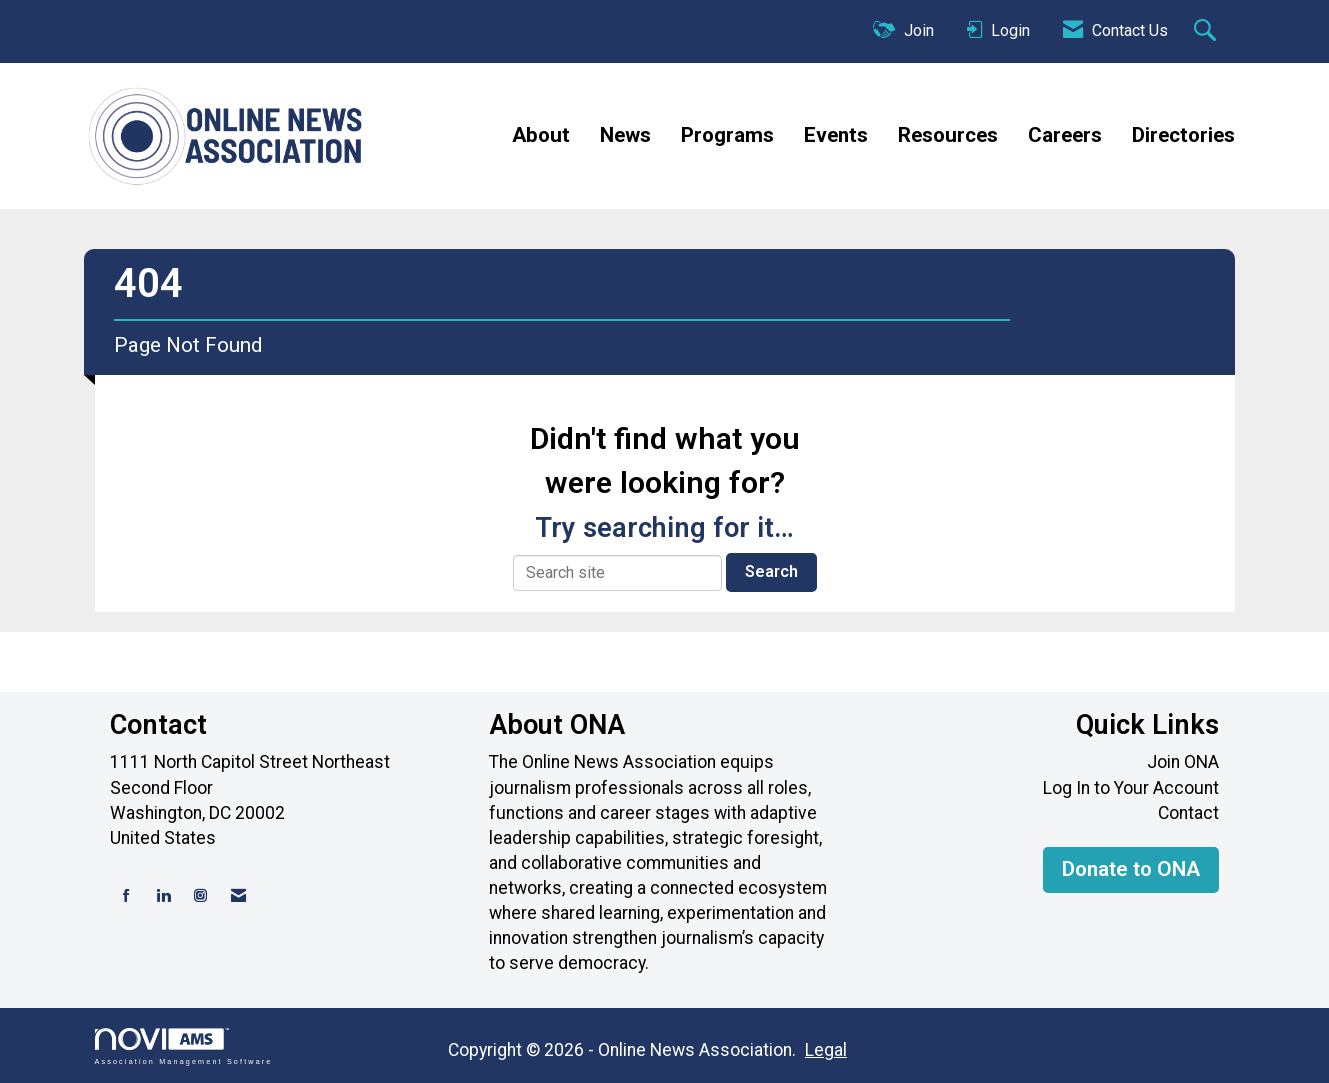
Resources (948, 135)
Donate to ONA (1131, 869)
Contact (1188, 813)
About (541, 135)
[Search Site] (1207, 32)
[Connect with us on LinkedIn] (163, 896)
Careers (1065, 135)
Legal (826, 1050)
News (625, 135)
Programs (727, 135)
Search (771, 571)
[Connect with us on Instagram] (200, 896)
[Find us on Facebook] (126, 896)
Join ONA (1183, 762)
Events (836, 135)
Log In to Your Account (1131, 788)
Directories (1183, 135)
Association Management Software (184, 1046)
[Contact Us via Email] (238, 896)
